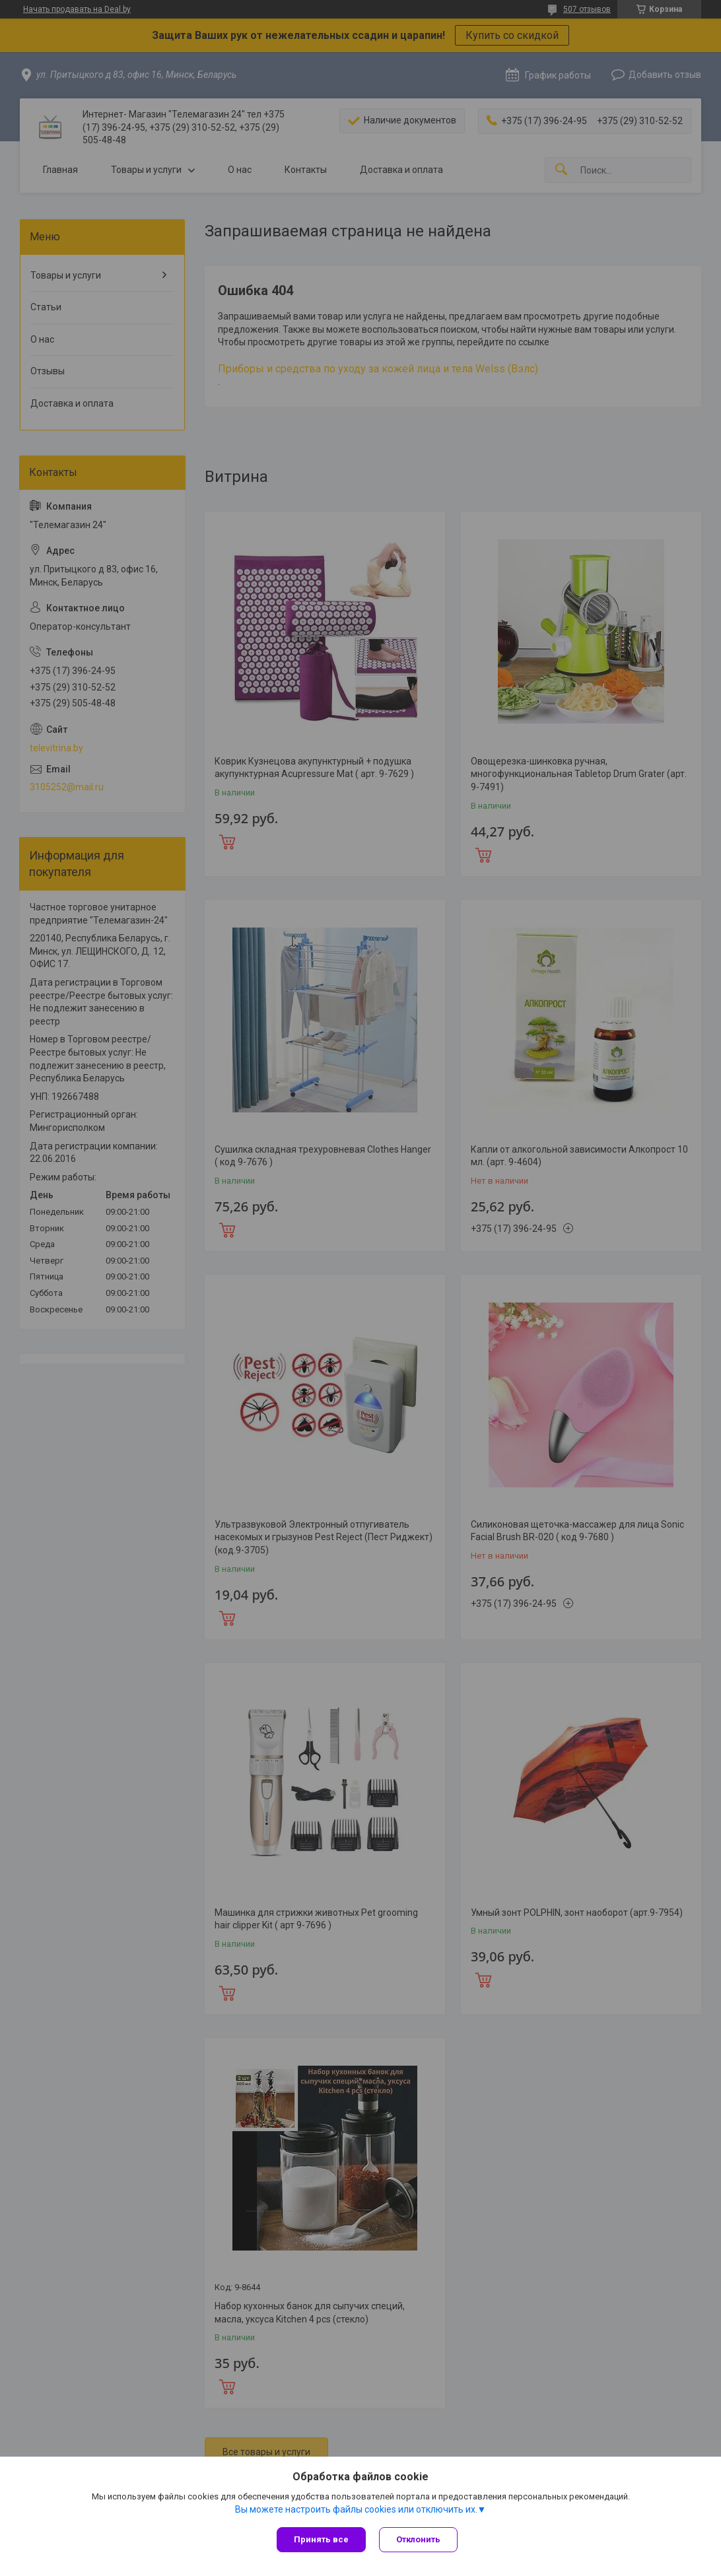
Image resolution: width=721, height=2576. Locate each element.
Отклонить (418, 2539)
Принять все (321, 2539)
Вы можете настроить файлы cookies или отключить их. (356, 2509)
